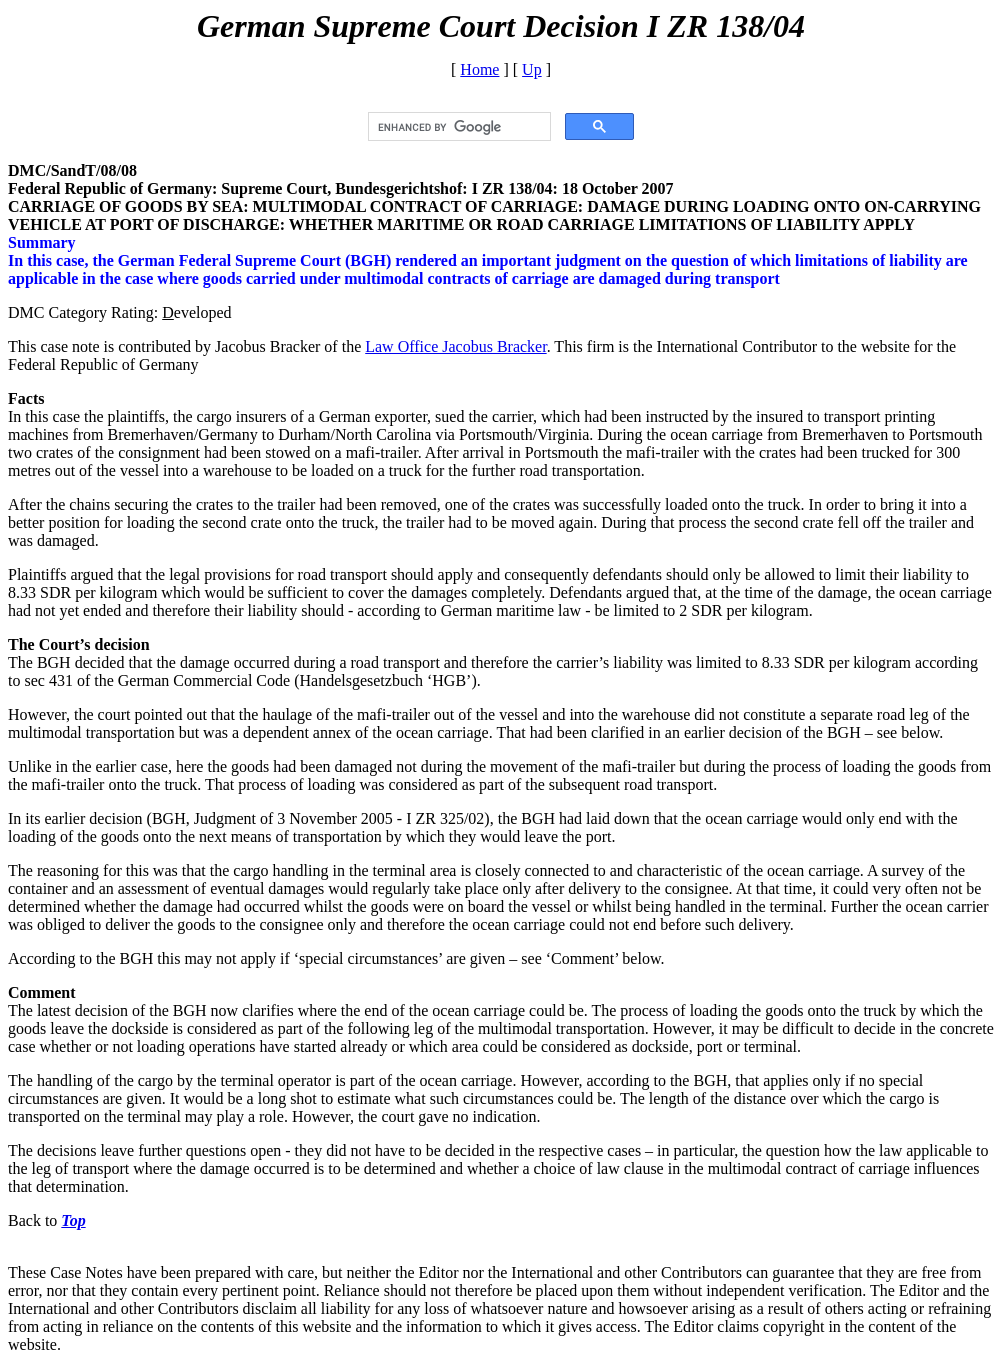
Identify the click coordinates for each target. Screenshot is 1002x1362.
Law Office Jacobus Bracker (455, 346)
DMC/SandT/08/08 (72, 170)
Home (479, 69)
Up (532, 69)
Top (73, 1220)
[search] (457, 127)
